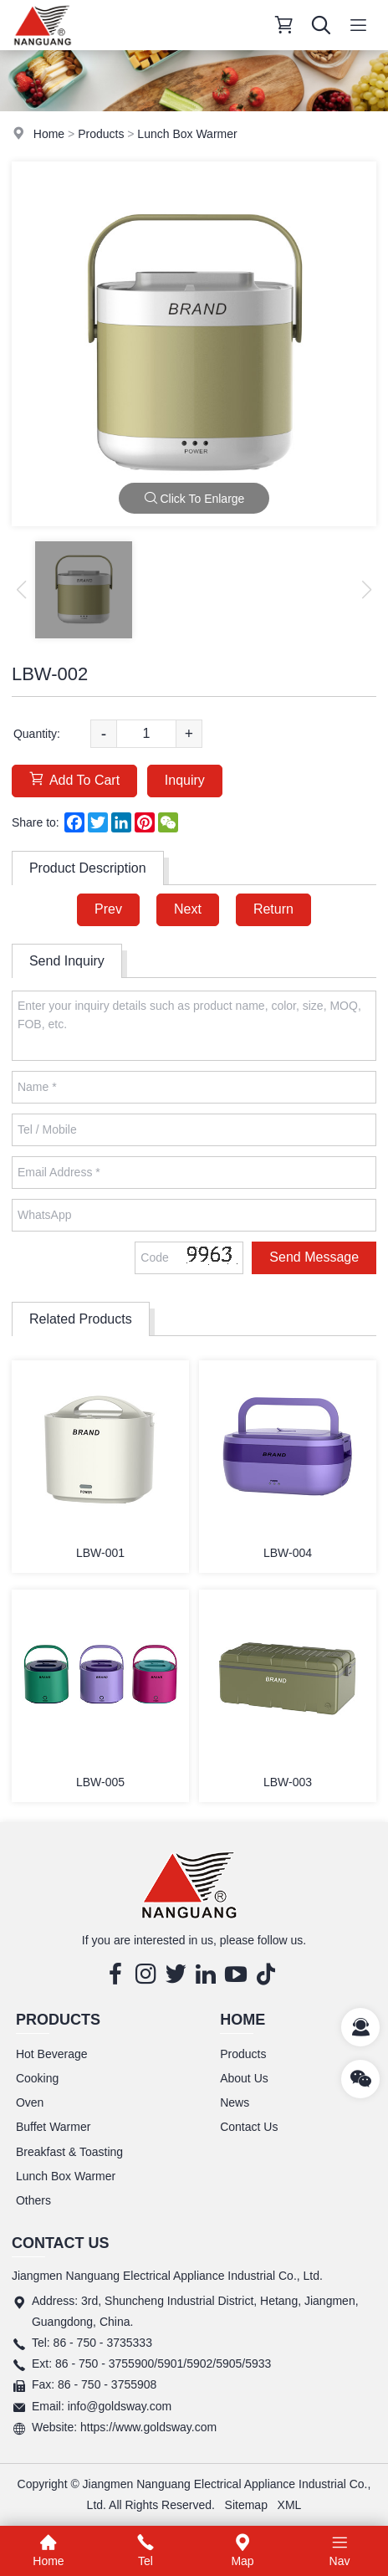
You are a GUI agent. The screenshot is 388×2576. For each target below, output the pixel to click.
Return (273, 909)
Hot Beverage (52, 2054)
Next (188, 909)
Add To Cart (74, 779)
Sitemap (246, 2505)
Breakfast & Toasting (69, 2152)
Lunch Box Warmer (187, 134)
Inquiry (185, 780)
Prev (108, 909)
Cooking (37, 2078)
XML (290, 2505)
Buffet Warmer (53, 2126)
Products (101, 134)
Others (33, 2200)
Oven (29, 2102)
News (234, 2102)
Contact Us (249, 2126)
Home (48, 134)
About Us (244, 2078)
